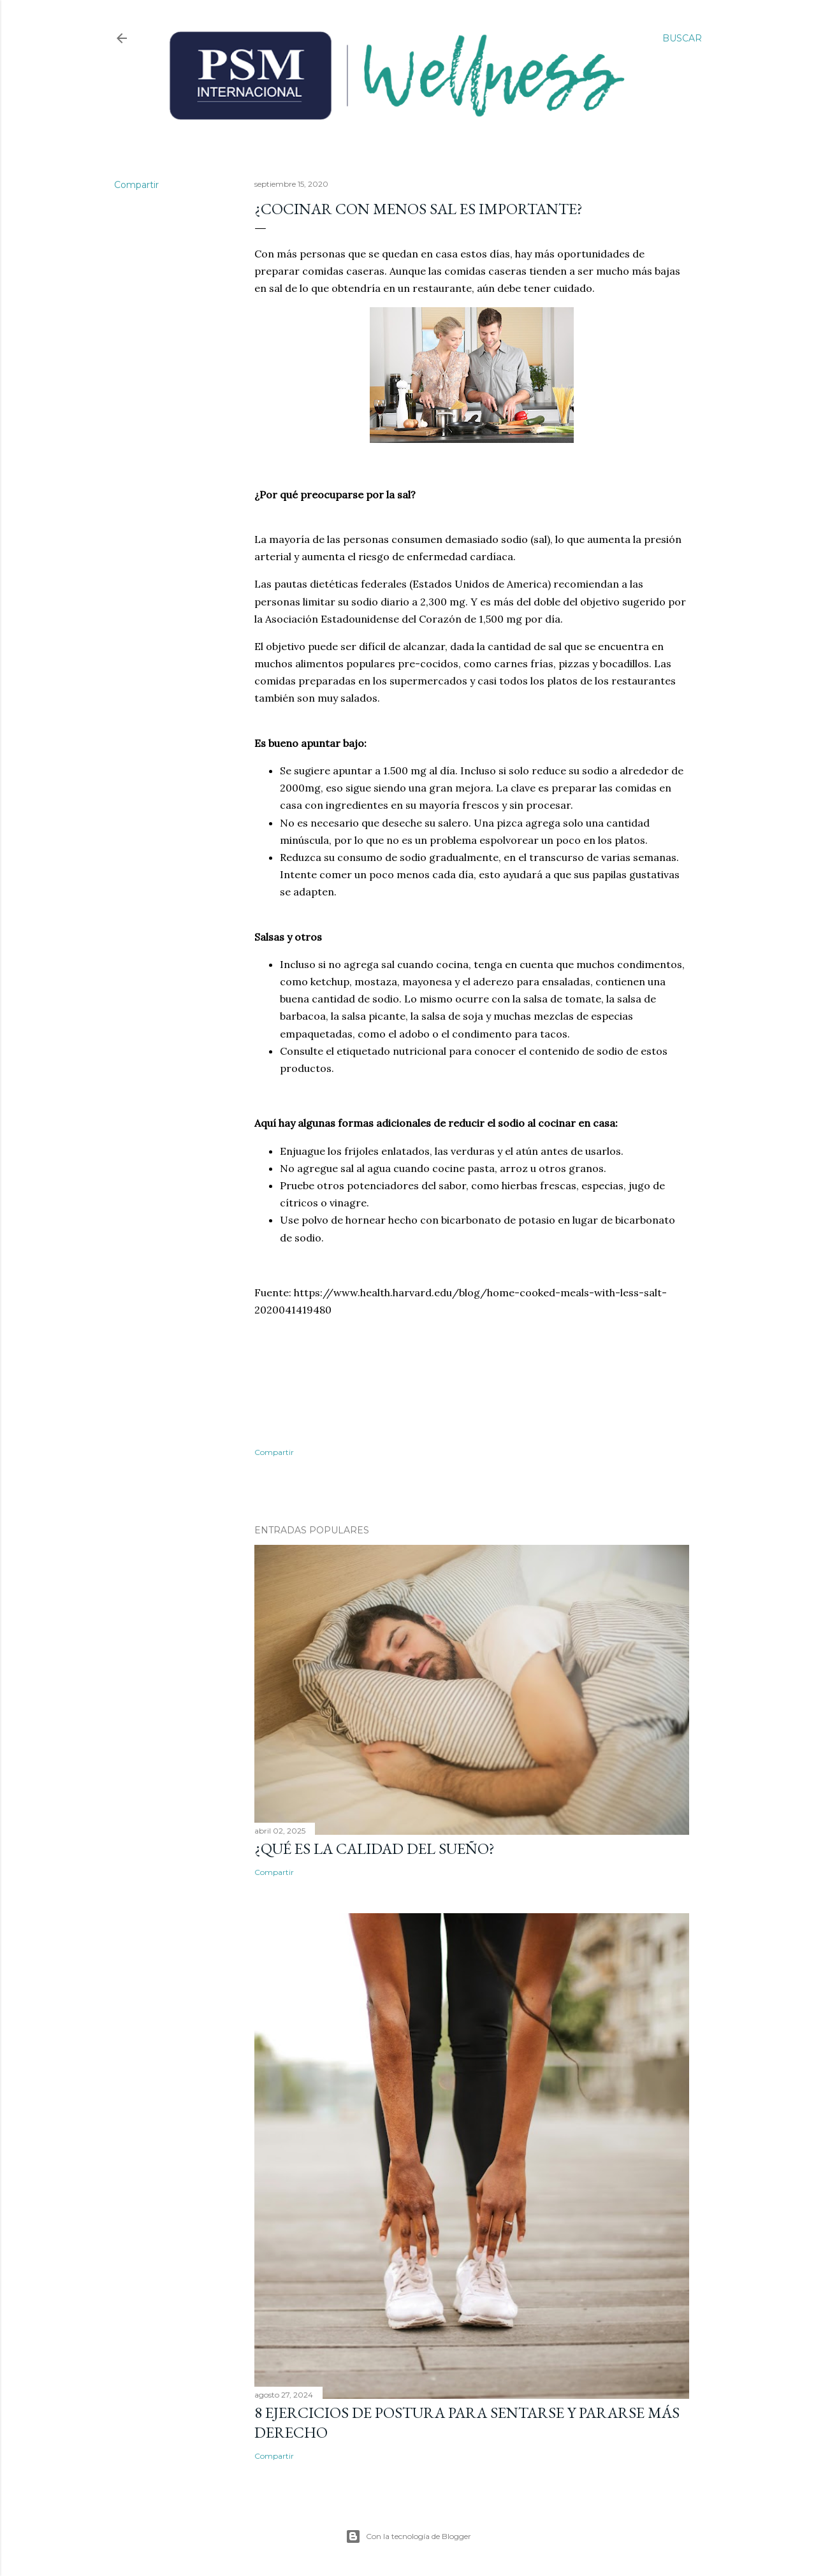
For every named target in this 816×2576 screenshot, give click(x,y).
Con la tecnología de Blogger (408, 2536)
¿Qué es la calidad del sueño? (374, 1848)
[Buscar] (682, 38)
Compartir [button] (136, 185)
